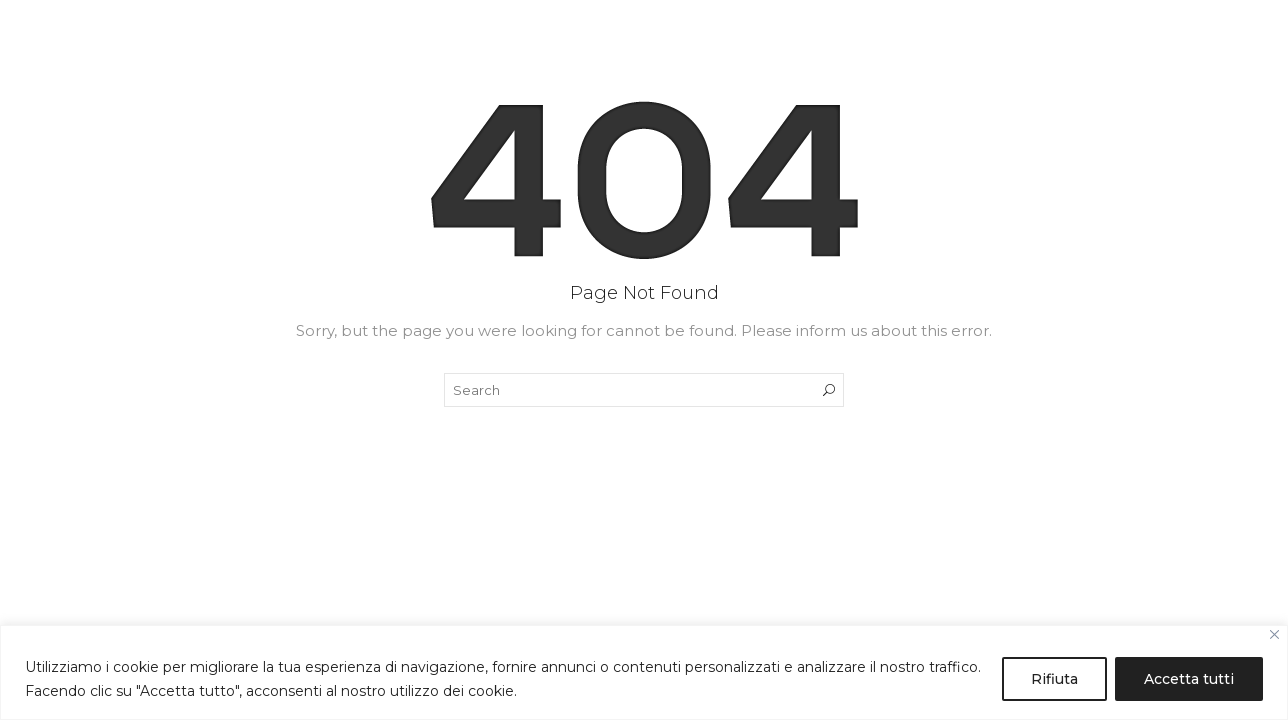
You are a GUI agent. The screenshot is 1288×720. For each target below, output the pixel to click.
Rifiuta (1054, 679)
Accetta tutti (1189, 679)
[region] (644, 672)
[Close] (1274, 634)
